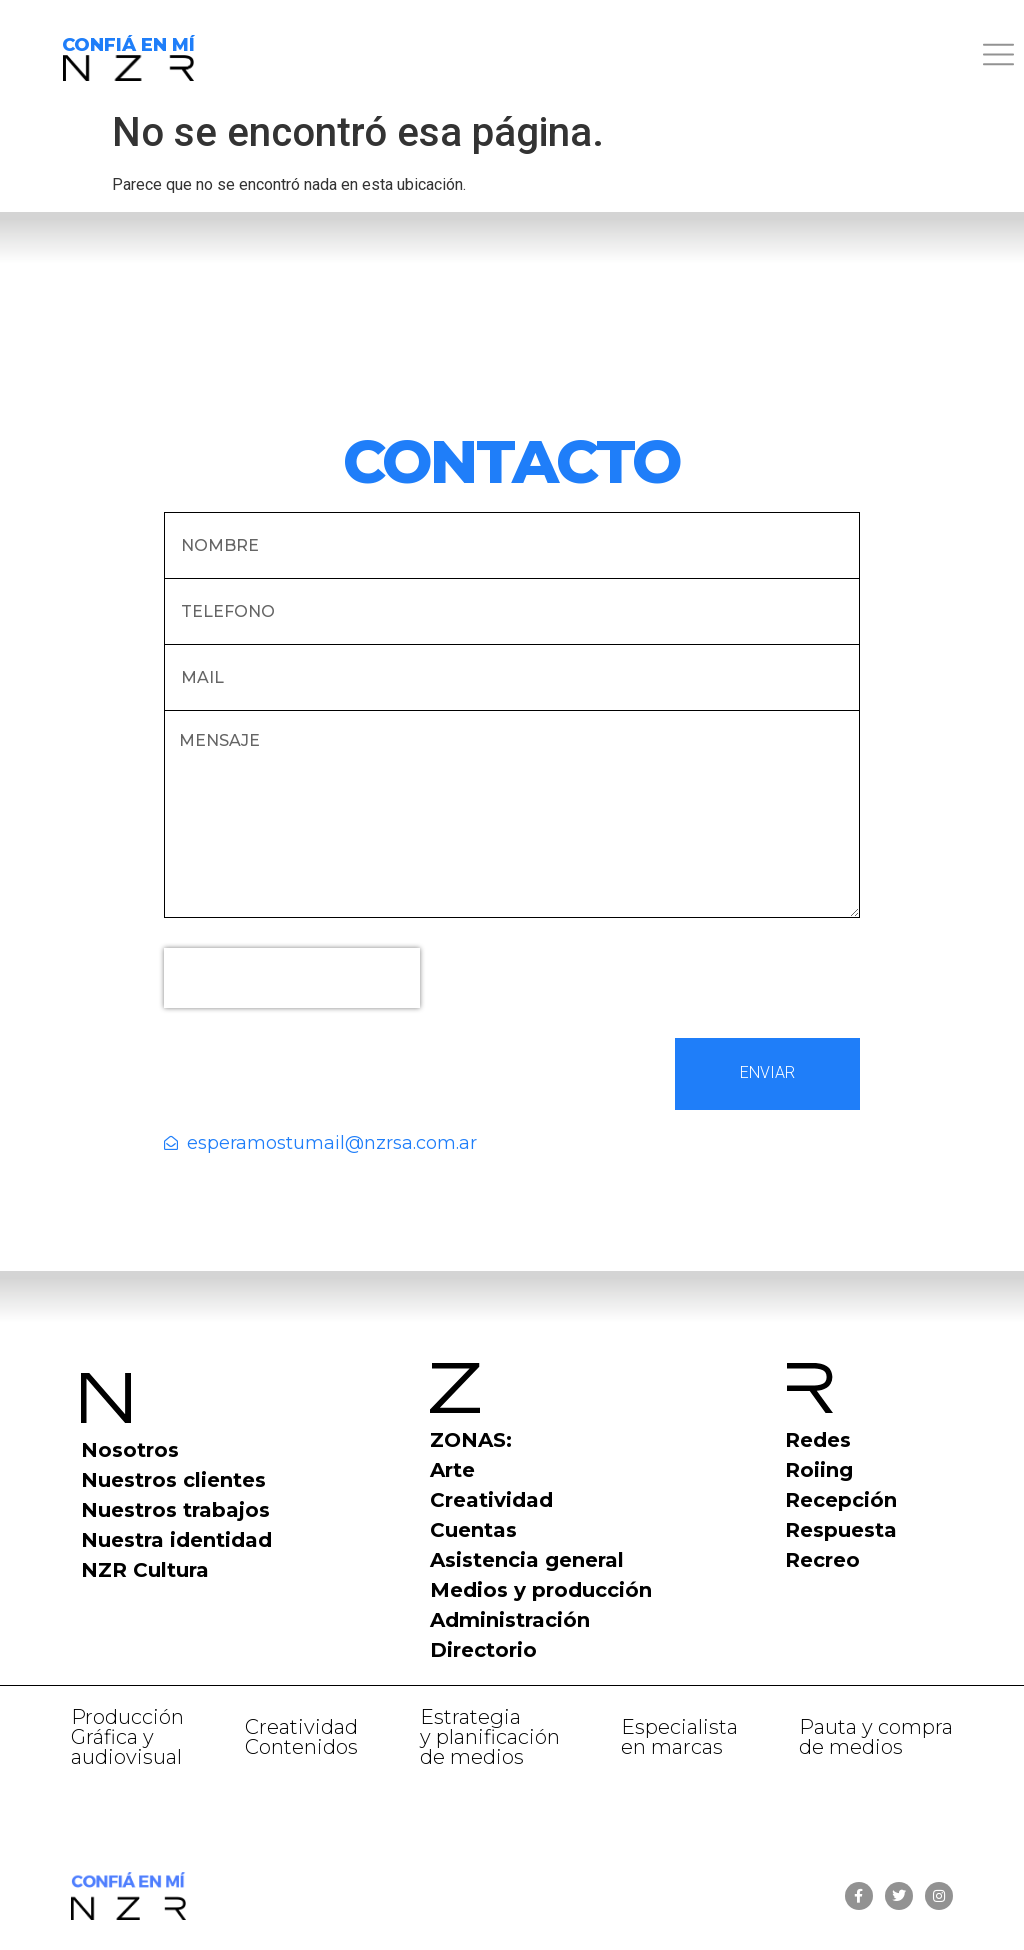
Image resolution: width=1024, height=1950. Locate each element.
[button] (640, 58)
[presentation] (292, 978)
